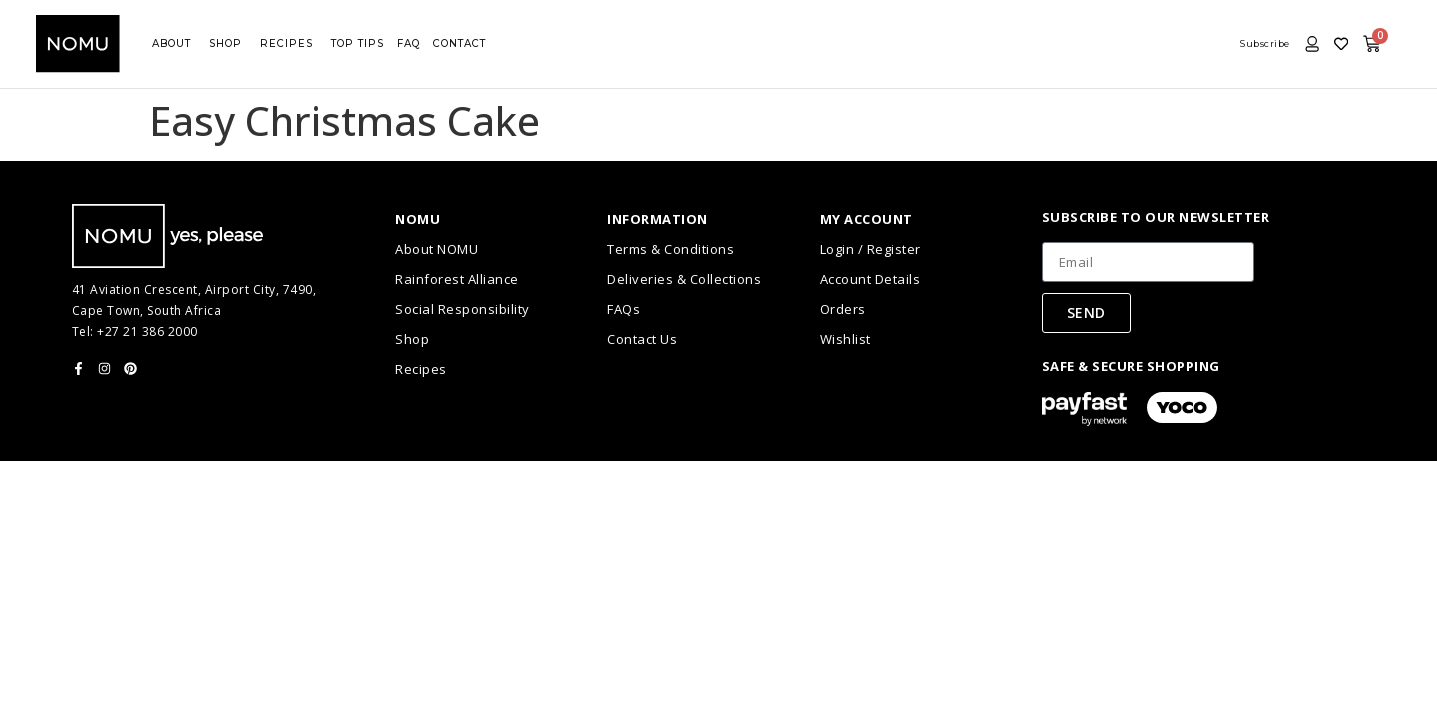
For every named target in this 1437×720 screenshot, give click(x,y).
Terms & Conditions (670, 249)
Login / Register (870, 249)
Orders (843, 309)
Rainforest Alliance (457, 279)
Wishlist (845, 339)
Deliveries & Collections (684, 279)
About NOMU (436, 249)
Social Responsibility (462, 309)
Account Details (870, 279)
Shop (412, 339)
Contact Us (642, 339)
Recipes (421, 369)
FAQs (623, 309)
